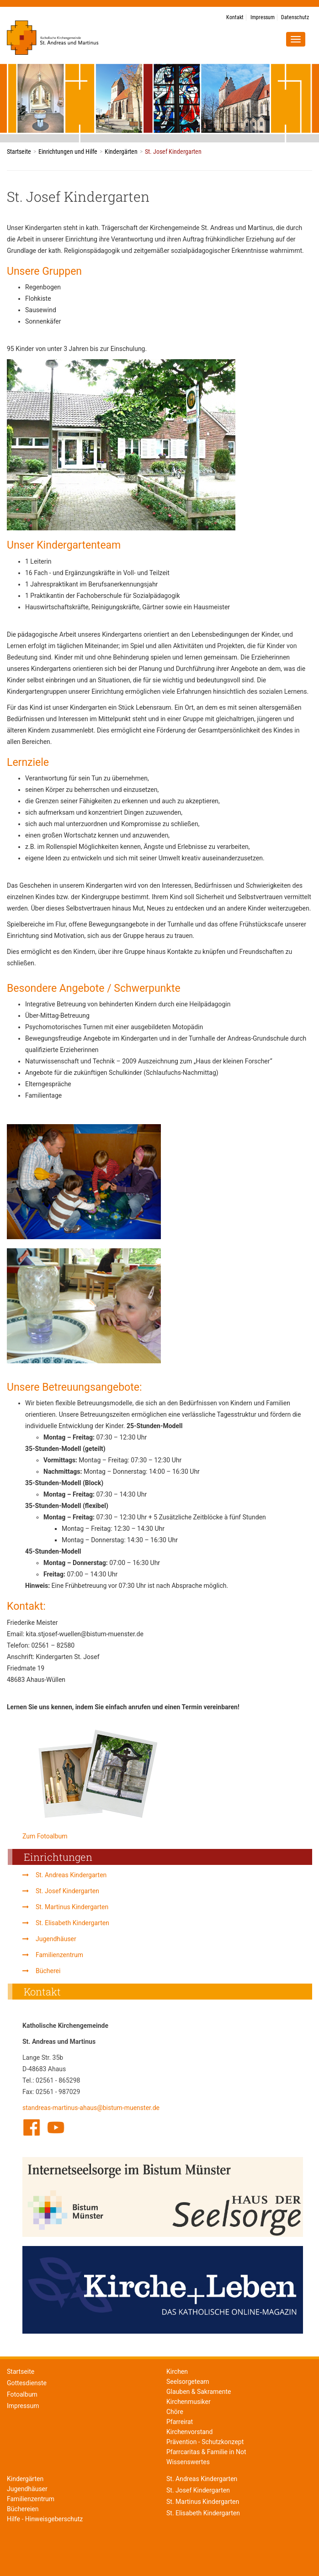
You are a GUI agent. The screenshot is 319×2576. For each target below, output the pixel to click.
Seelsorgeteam (187, 2381)
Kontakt (235, 17)
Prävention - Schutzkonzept (205, 2442)
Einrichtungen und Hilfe (67, 151)
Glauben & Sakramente (198, 2391)
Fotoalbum (22, 2394)
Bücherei (48, 1970)
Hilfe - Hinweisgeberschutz (45, 2519)
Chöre (174, 2411)
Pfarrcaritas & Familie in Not (206, 2452)
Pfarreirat (179, 2422)
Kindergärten (121, 151)
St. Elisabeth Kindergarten (72, 1923)
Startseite (19, 151)
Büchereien (23, 2509)
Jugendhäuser (56, 1938)
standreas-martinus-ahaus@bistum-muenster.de (91, 2107)
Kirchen (177, 2371)
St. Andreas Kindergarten (71, 1875)
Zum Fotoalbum (45, 1836)
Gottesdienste (27, 2383)
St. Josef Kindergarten (67, 1891)
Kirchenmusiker (188, 2401)
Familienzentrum (59, 1954)
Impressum (262, 17)
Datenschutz (295, 17)
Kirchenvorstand (189, 2432)
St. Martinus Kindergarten (72, 1907)
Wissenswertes (188, 2462)
